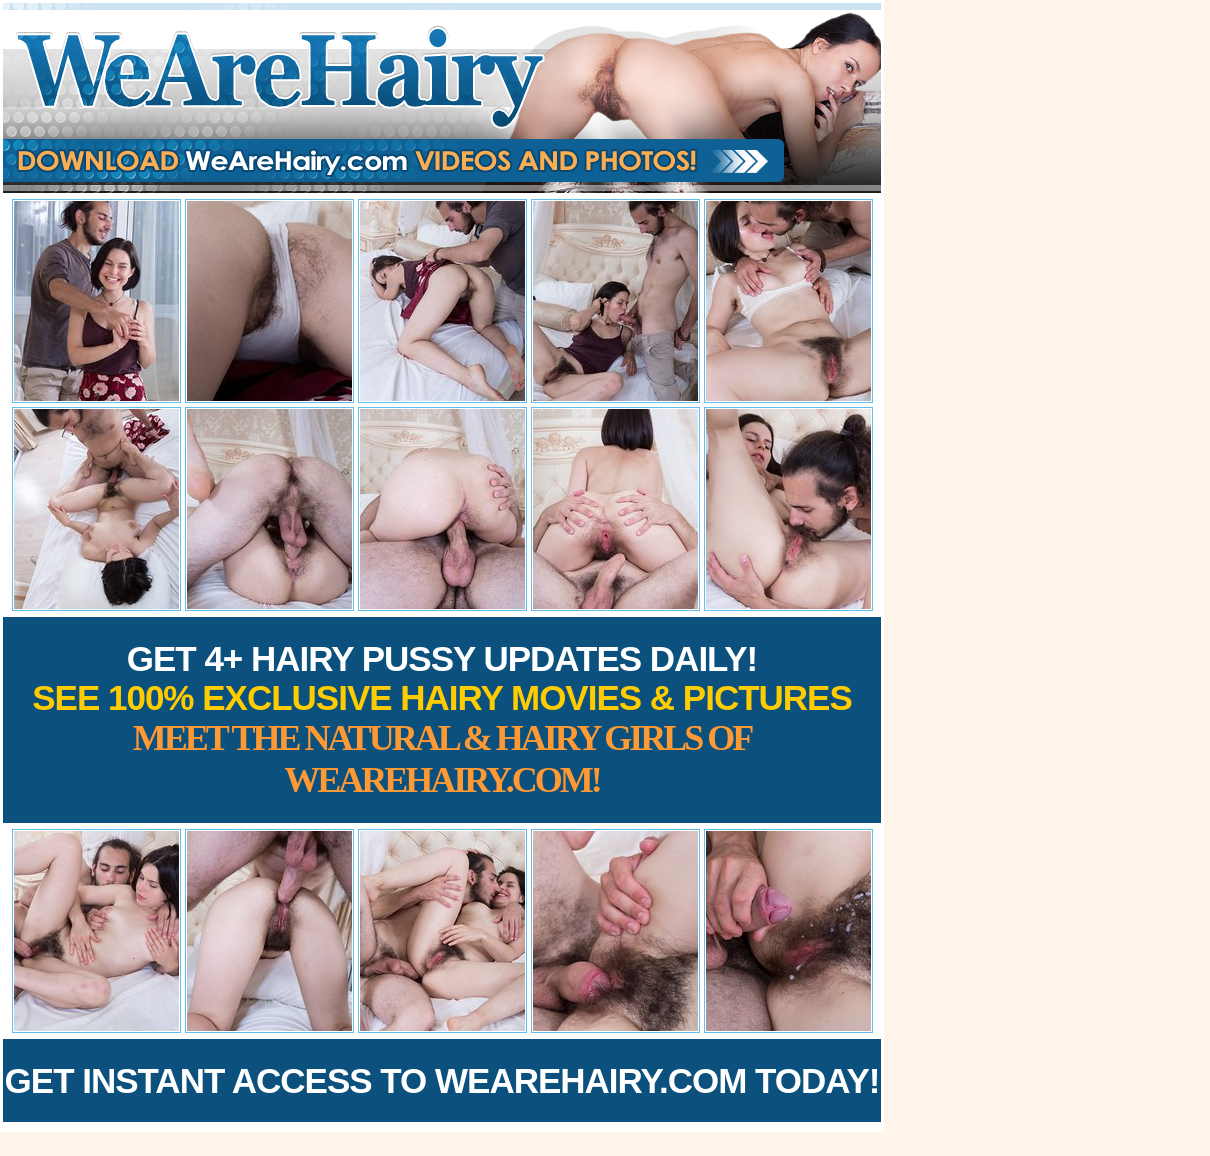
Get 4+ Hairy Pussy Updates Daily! (442, 719)
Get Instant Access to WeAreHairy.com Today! (442, 1080)
